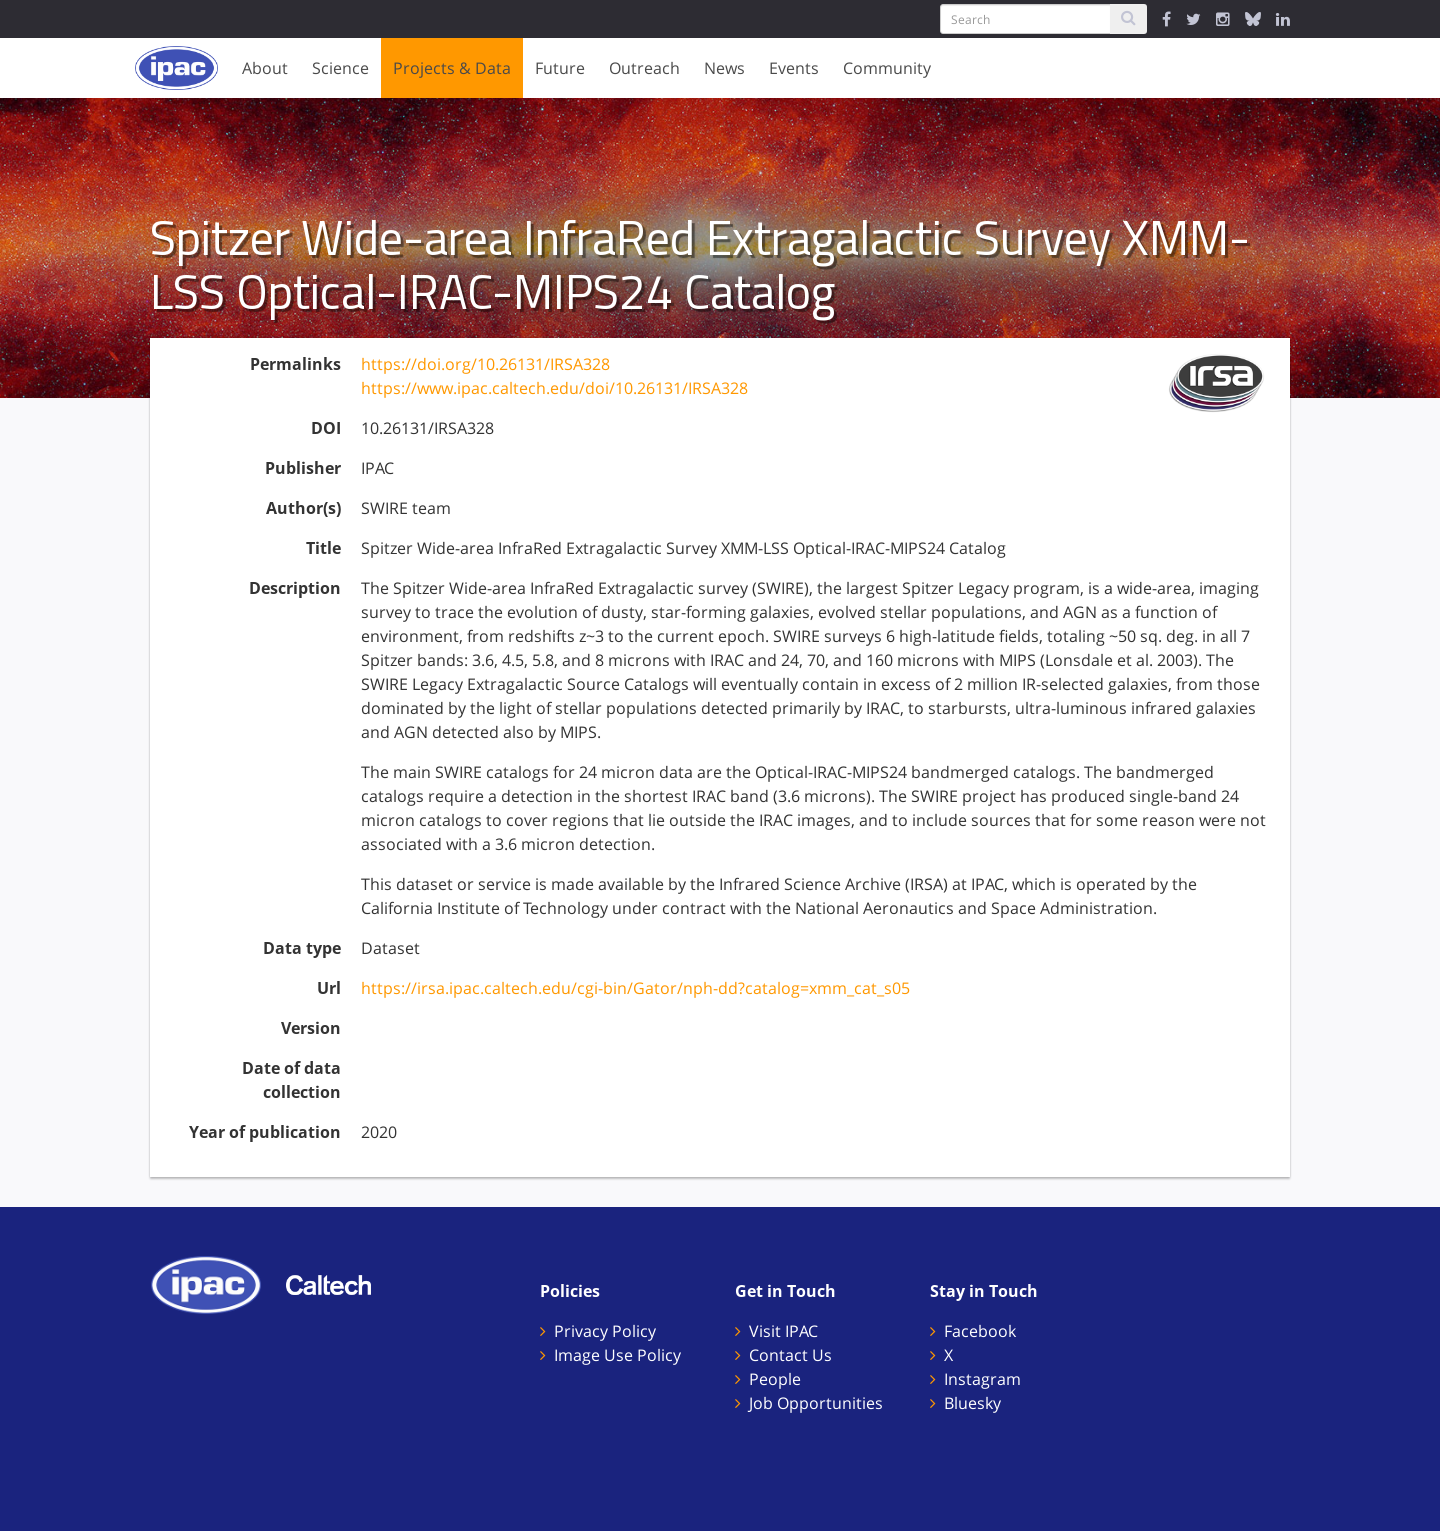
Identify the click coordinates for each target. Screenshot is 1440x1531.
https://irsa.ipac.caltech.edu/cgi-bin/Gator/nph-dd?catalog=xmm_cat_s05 (635, 988)
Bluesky (972, 1403)
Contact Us (790, 1355)
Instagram (982, 1379)
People (775, 1379)
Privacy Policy (605, 1331)
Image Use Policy (617, 1355)
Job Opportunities (816, 1403)
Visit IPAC (783, 1331)
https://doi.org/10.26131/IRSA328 (485, 364)
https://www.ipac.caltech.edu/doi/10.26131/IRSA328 (554, 388)
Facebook (980, 1331)
